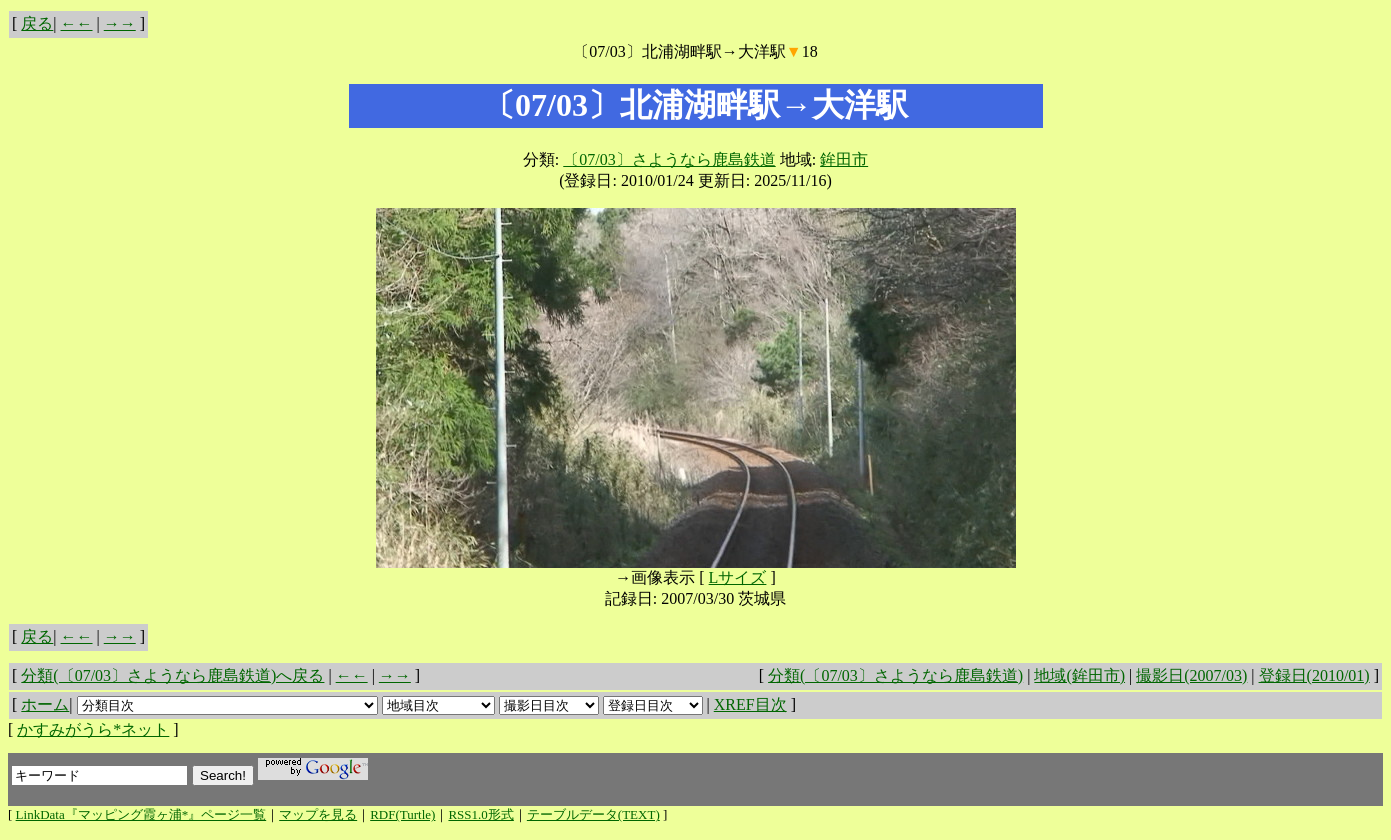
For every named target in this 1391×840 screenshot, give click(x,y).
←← (77, 23)
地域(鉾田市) (1079, 675)
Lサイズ (738, 577)
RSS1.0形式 (480, 814)
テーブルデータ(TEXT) (593, 814)
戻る (37, 23)
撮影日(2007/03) (1191, 675)
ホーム (45, 704)
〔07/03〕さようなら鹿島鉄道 (669, 159)
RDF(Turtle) (402, 814)
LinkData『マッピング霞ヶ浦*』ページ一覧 (141, 814)
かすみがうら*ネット (93, 729)
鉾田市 (844, 159)
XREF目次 (750, 704)
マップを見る (318, 814)
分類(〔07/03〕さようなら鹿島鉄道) (895, 675)
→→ (120, 23)
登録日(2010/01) (1314, 675)
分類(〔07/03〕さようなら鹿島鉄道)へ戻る (172, 675)
